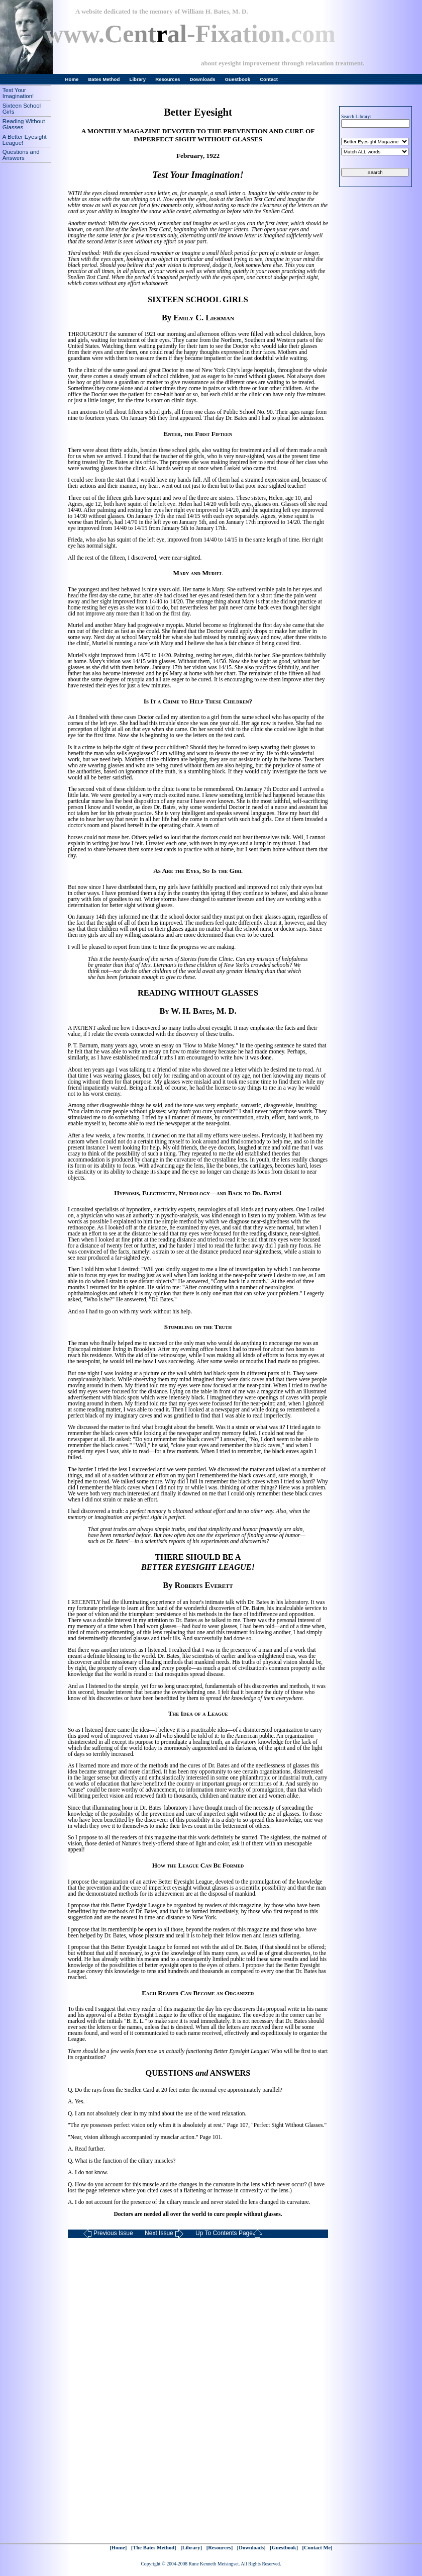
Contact (269, 79)
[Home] (118, 2547)
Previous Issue (108, 2234)
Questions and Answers (21, 155)
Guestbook (237, 79)
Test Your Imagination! (18, 93)
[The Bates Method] (153, 2547)
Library (138, 79)
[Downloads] (251, 2547)
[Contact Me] (317, 2547)
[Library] (191, 2547)
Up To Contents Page (228, 2234)
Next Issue (164, 2234)
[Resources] (219, 2547)
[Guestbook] (284, 2547)
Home (72, 79)
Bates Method (104, 79)
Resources (167, 79)
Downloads (203, 79)
